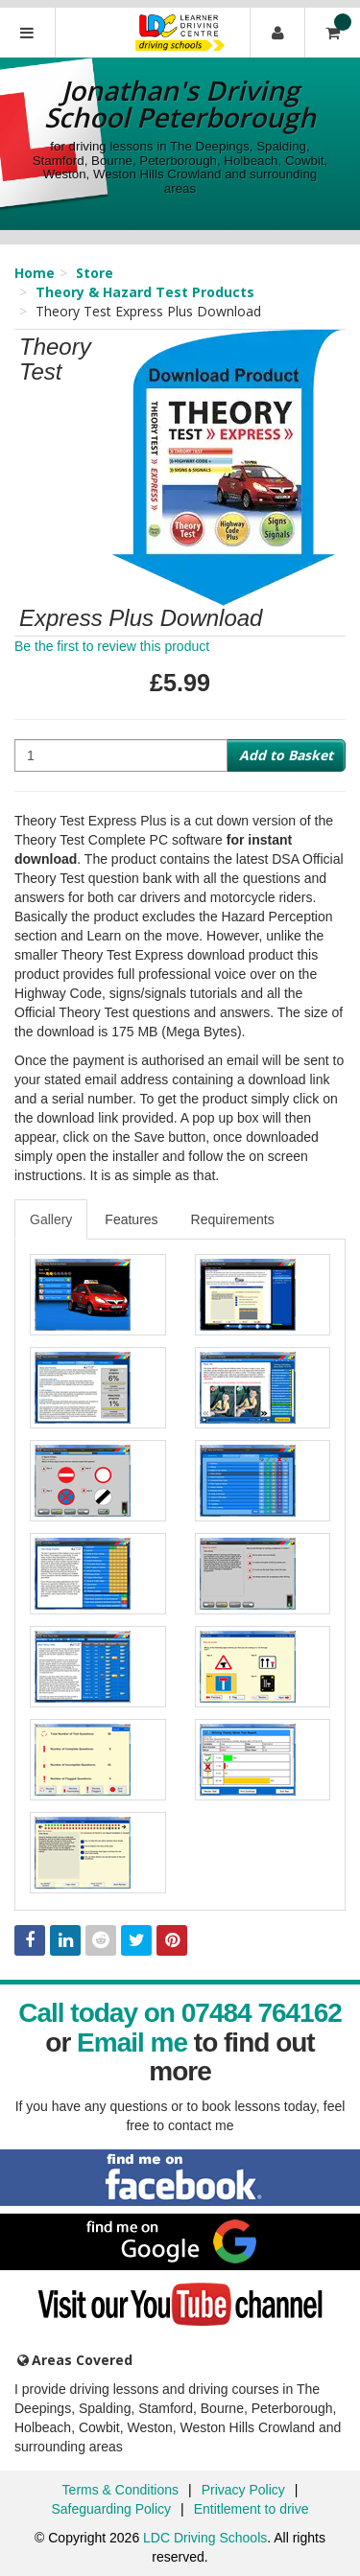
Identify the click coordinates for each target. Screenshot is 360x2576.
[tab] (51, 1219)
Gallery (51, 1219)
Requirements (233, 1219)
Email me (132, 2042)
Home (34, 273)
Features (131, 1219)
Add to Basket (286, 755)
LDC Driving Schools (205, 2537)
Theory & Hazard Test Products (145, 292)
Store (94, 273)
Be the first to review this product (111, 646)
